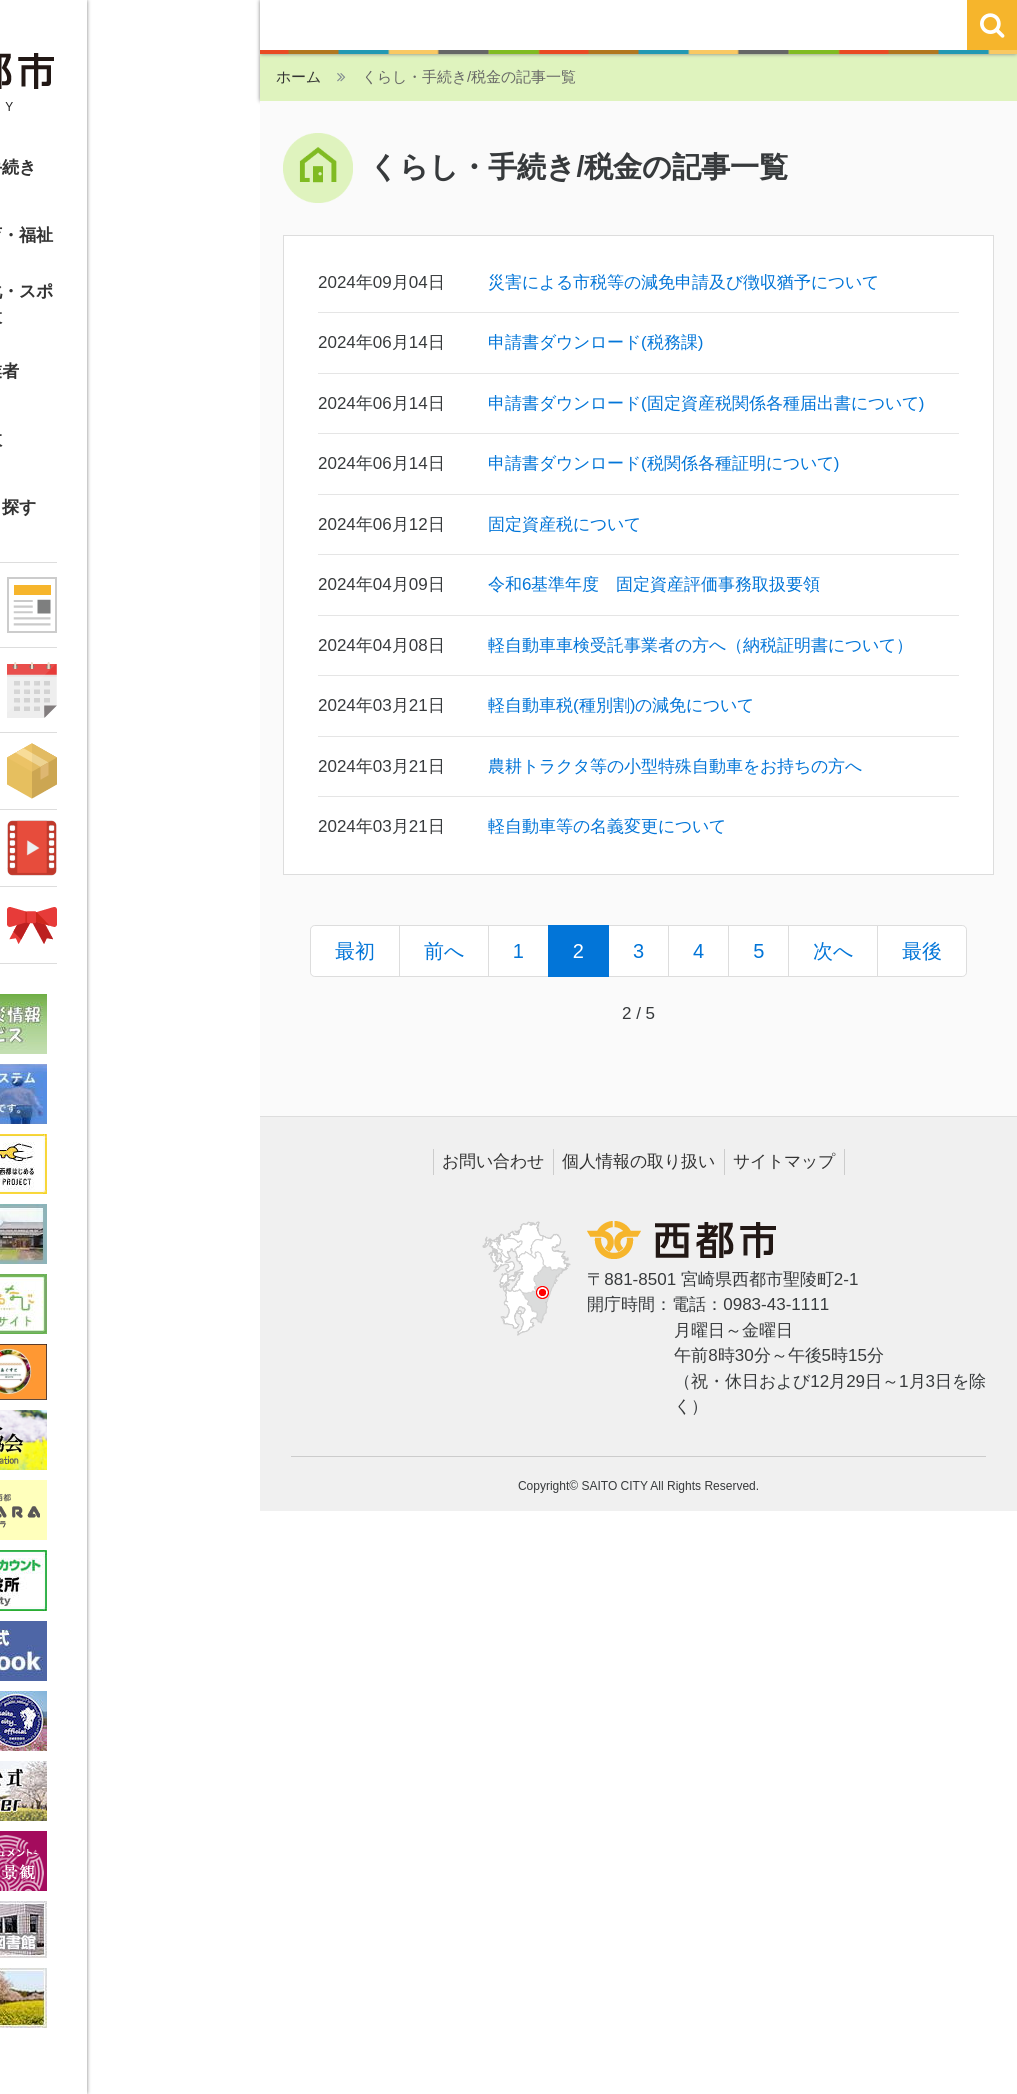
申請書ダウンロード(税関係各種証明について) (663, 463)
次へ (833, 951)
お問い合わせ (493, 1161)
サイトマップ (784, 1161)
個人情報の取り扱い (638, 1161)
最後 (922, 951)
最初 (355, 951)
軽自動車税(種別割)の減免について (621, 705)
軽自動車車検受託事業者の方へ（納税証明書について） (700, 645)
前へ (444, 951)
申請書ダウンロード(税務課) (595, 342)
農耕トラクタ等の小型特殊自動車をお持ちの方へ (675, 766)
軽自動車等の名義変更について (607, 826)
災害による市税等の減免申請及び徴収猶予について (683, 282)
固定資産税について (564, 524)
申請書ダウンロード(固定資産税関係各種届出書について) (706, 403)
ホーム (298, 76)
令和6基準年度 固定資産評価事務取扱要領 (654, 584)
